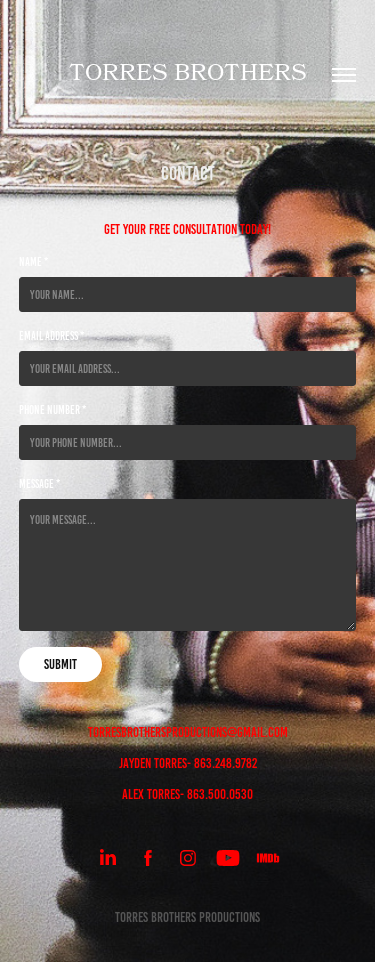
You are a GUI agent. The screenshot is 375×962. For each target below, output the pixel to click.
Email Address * (51, 335)
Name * (33, 261)
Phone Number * (52, 409)
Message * (39, 483)
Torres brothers (188, 75)
